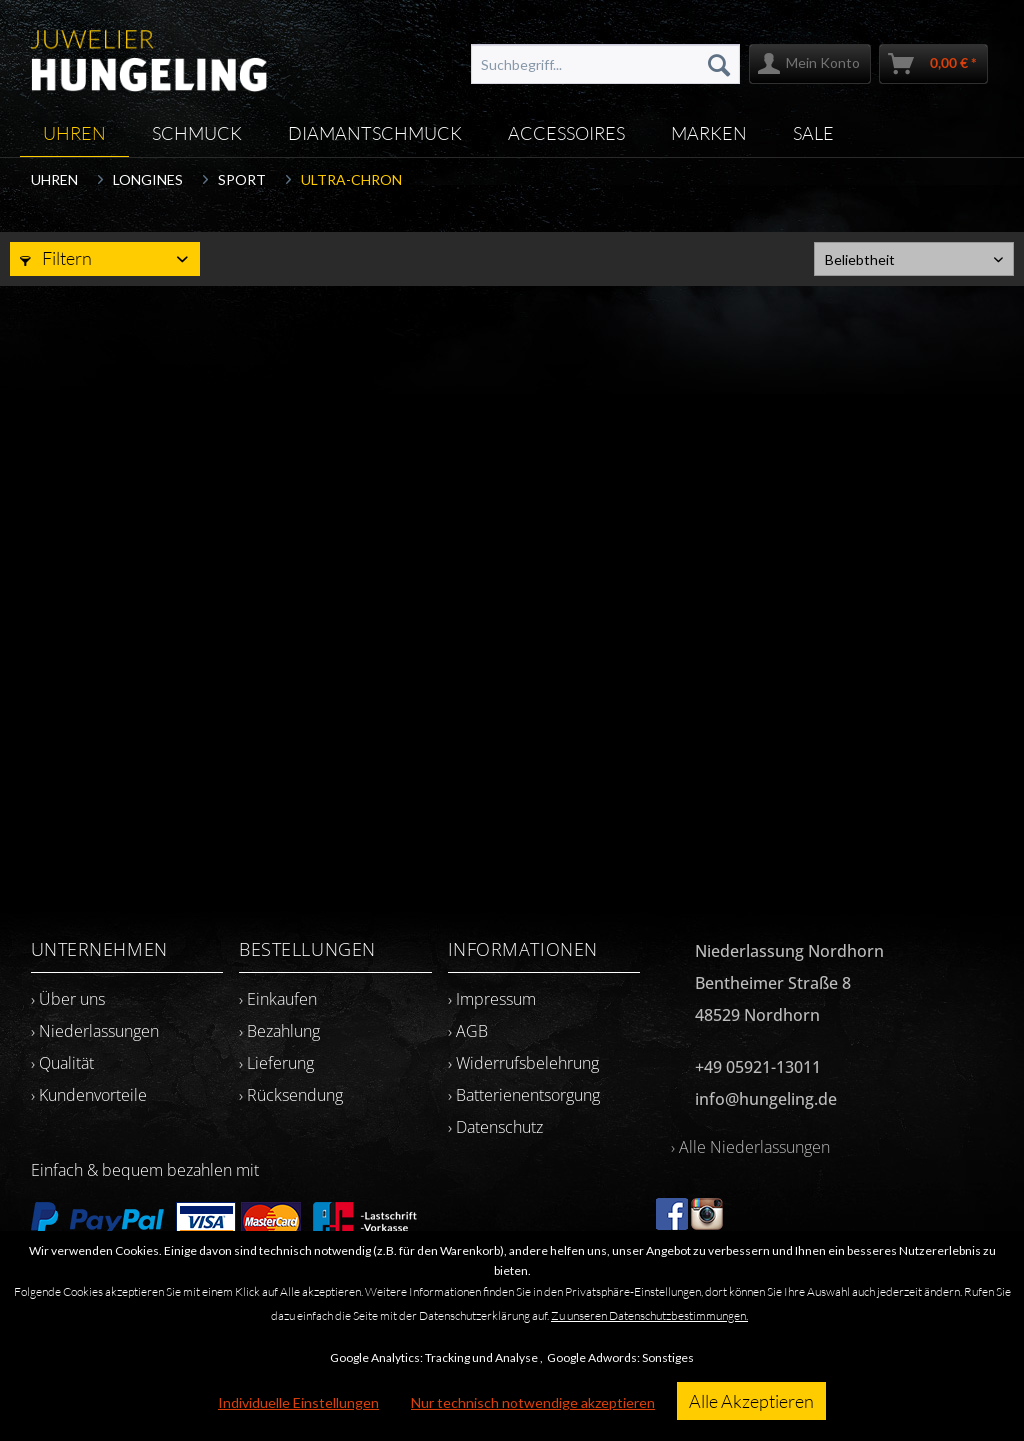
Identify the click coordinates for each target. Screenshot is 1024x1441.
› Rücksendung (291, 1095)
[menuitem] (606, 64)
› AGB (468, 1031)
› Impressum (492, 999)
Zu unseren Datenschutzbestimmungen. (649, 1315)
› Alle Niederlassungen (750, 1147)
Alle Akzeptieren (751, 1401)
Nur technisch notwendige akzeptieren (533, 1402)
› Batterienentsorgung (524, 1095)
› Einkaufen (278, 999)
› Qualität (62, 1063)
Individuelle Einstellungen (298, 1402)
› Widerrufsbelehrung (523, 1063)
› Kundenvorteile (89, 1095)
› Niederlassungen (95, 1031)
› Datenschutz (495, 1127)
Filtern (56, 258)
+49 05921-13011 (758, 1067)
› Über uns (68, 999)
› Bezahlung (279, 1031)
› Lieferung (276, 1063)
